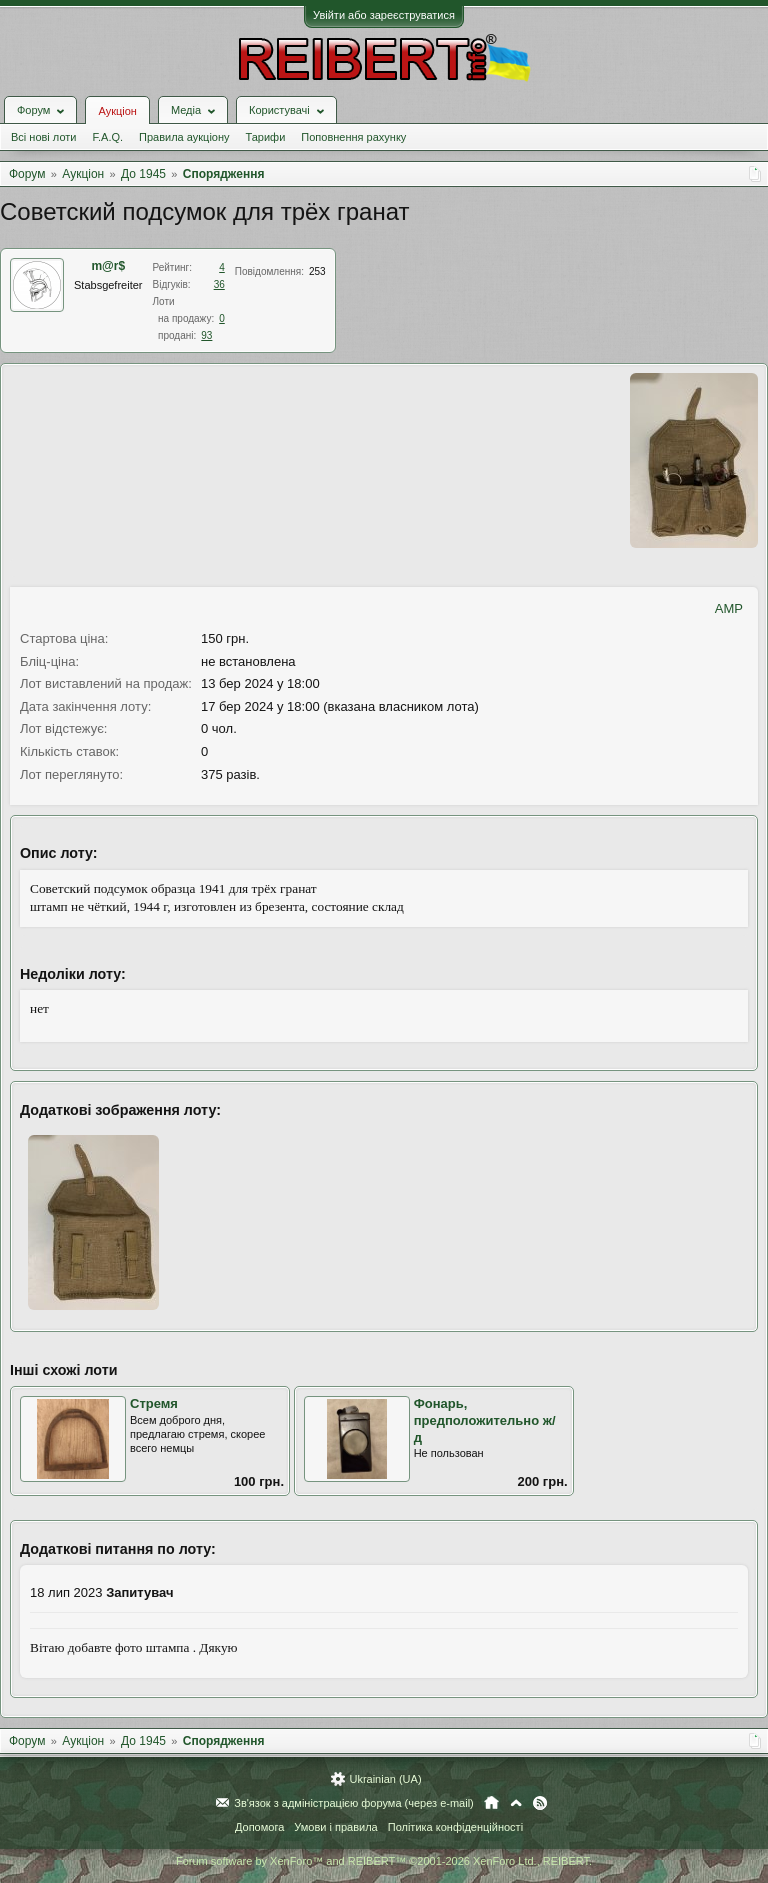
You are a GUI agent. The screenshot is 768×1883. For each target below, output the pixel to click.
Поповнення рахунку (353, 137)
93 (206, 335)
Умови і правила (335, 1827)
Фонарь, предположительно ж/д (485, 1420)
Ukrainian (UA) (385, 1779)
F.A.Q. (107, 137)
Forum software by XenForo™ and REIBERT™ (384, 1861)
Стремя (154, 1403)
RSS (540, 1803)
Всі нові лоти (43, 137)
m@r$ (108, 266)
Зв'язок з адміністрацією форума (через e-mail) (354, 1803)
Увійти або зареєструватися (384, 15)
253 (317, 271)
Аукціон (117, 111)
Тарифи (266, 137)
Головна (491, 1803)
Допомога (259, 1827)
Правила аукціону (184, 137)
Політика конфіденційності (455, 1827)
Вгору (516, 1803)
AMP (729, 608)
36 (219, 284)
